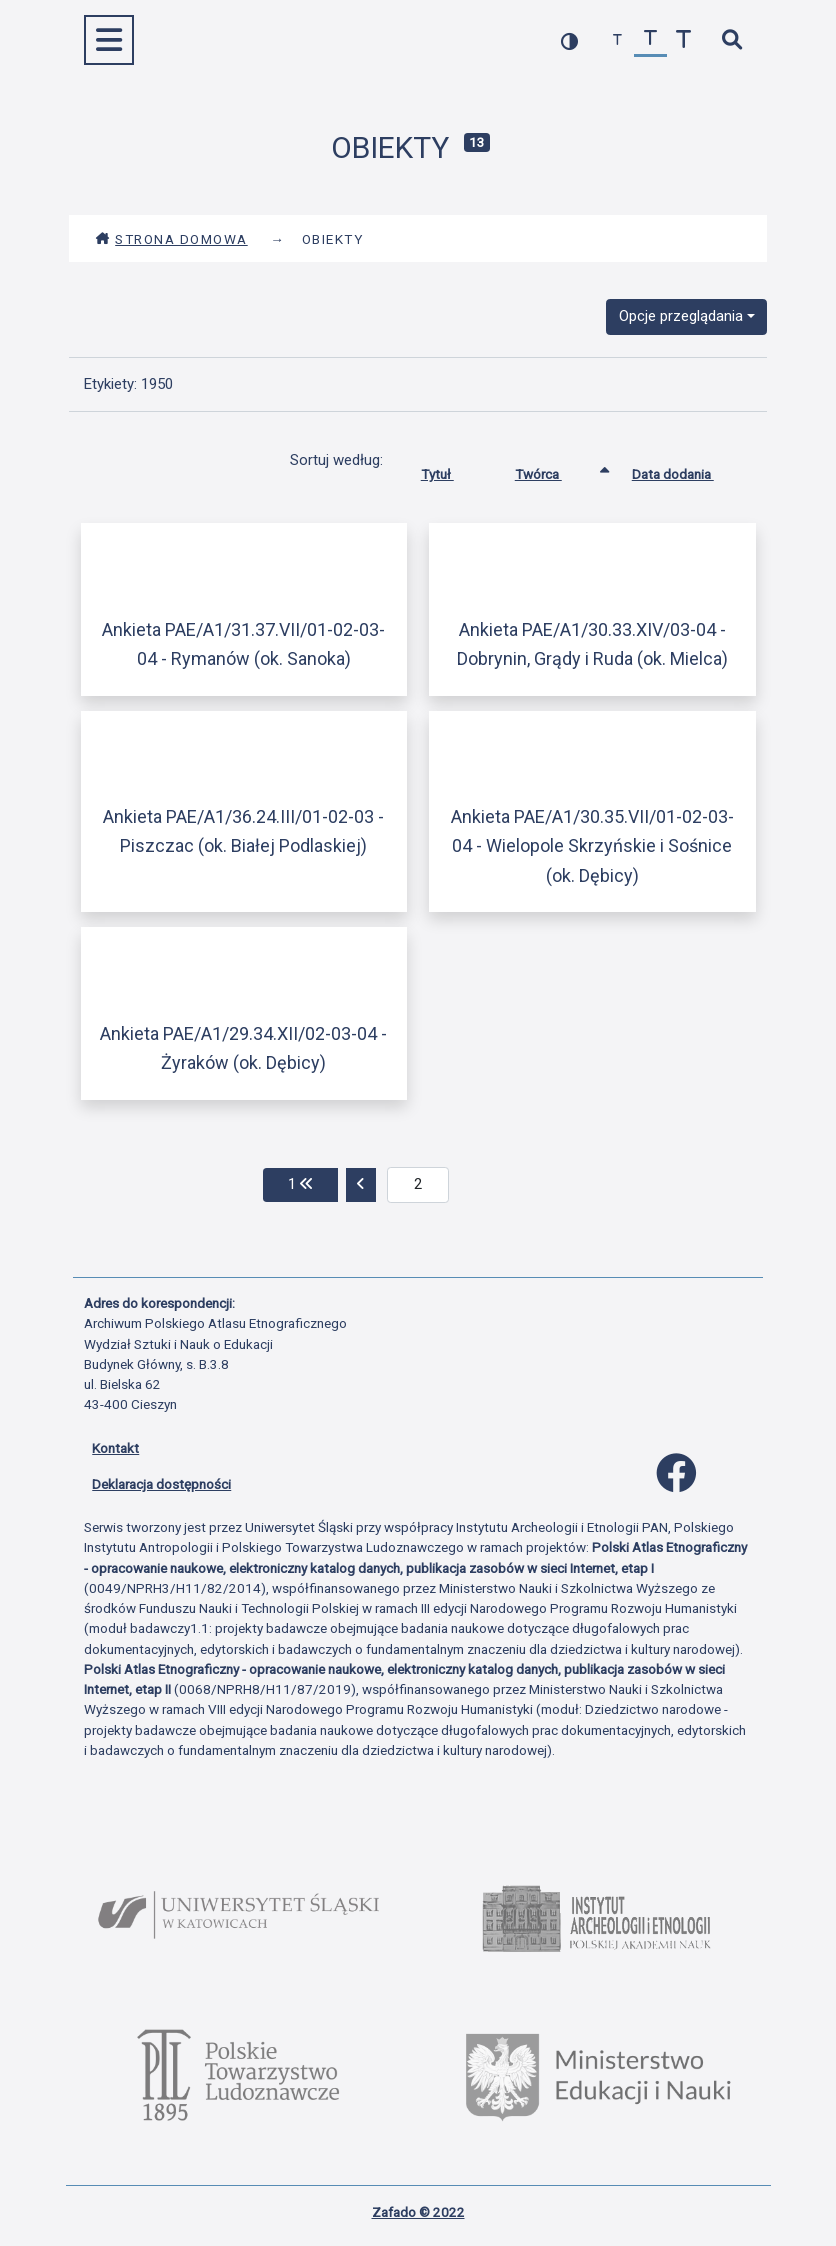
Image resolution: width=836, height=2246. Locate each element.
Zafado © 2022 (418, 2212)
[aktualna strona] (418, 1185)
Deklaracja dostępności (161, 1484)
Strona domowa (171, 239)
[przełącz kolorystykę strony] (569, 40)
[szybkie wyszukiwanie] (731, 40)
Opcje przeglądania (681, 316)
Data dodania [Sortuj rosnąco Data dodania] (688, 470)
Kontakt (115, 1448)
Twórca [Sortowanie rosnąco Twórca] (553, 470)
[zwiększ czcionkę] (683, 40)
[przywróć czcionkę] (650, 40)
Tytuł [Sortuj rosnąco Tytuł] (452, 470)
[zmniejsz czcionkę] (617, 40)
